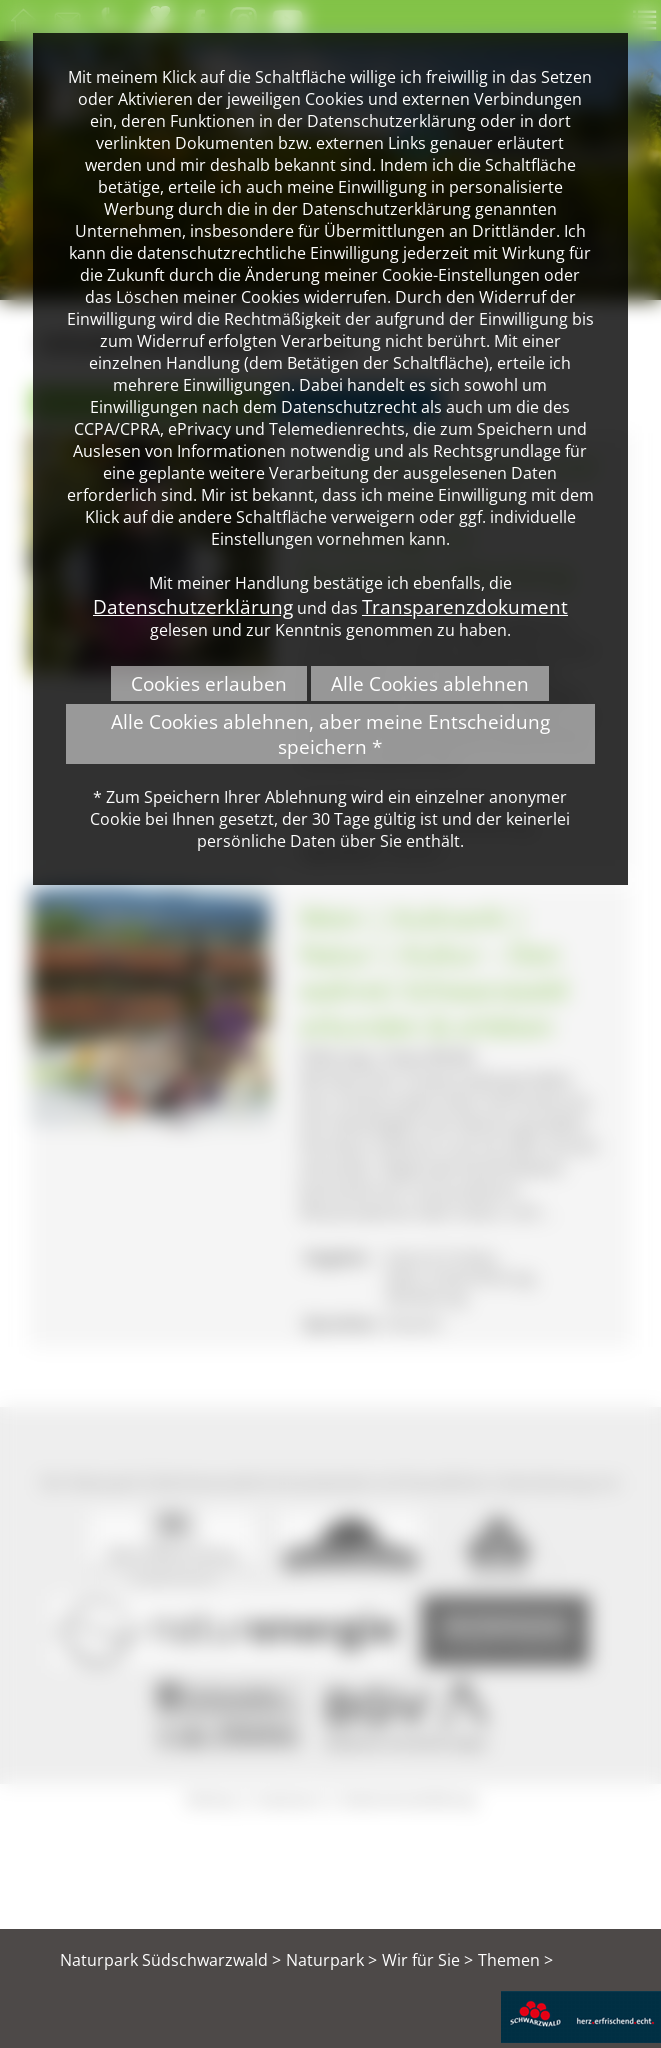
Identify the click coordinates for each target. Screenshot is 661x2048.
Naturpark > (331, 1960)
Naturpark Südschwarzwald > (170, 1960)
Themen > (515, 1960)
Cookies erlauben (209, 683)
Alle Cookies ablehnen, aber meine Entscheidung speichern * (330, 734)
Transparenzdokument (465, 606)
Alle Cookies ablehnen (430, 683)
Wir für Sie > (427, 1960)
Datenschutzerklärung (193, 606)
